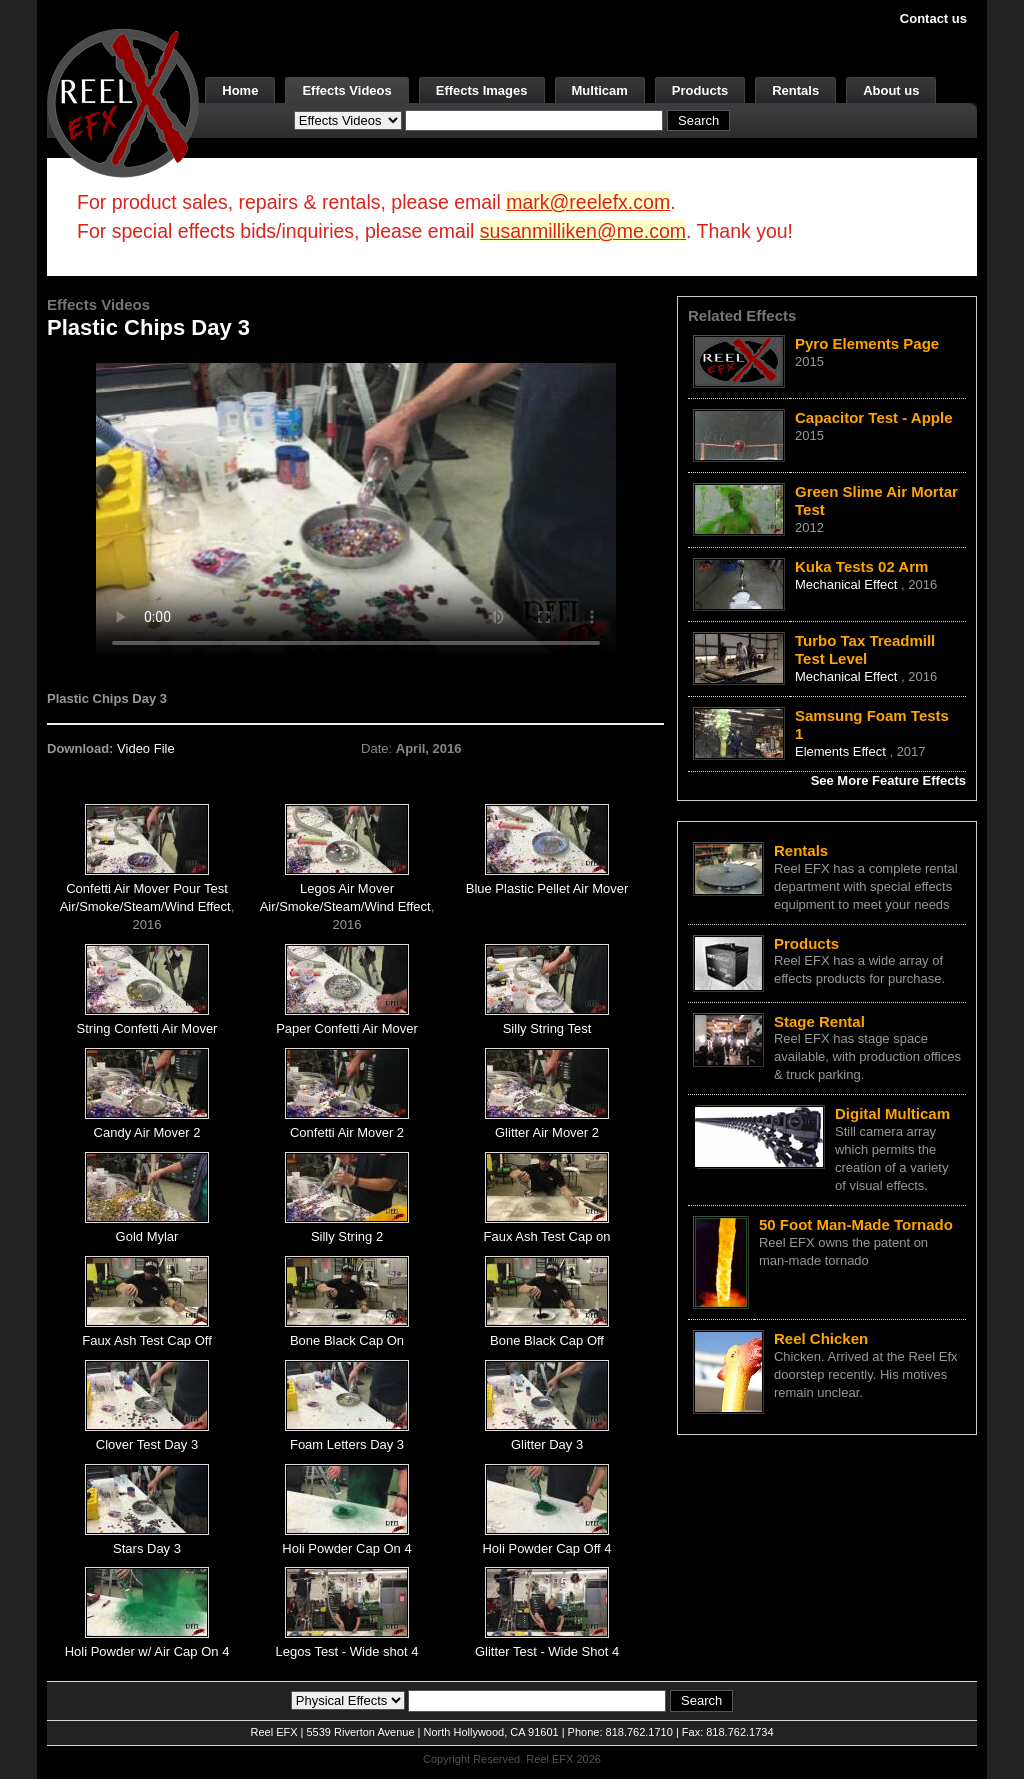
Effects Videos (346, 90)
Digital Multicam (892, 1113)
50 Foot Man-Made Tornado (856, 1224)
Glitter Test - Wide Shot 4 (547, 1651)
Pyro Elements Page (867, 343)
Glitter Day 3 (547, 1444)
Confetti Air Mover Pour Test (147, 888)
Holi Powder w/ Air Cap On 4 (147, 1651)
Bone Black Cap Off (547, 1340)
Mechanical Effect (848, 584)
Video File (146, 748)
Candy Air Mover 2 (147, 1132)
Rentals (795, 90)
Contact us (933, 18)
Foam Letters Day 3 (347, 1444)
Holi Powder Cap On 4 (346, 1548)
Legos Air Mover (347, 888)
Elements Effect (842, 751)
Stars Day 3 (147, 1548)
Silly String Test (547, 1028)
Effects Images (482, 90)
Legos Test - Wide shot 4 (347, 1651)
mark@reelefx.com (588, 202)
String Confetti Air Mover (147, 1028)
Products (700, 90)
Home (240, 90)
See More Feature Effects (888, 780)
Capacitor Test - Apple (874, 417)
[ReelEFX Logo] (123, 101)
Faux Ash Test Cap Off (147, 1340)
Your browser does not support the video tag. (356, 508)
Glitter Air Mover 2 (547, 1132)
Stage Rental (819, 1021)
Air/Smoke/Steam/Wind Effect (145, 906)
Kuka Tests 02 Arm (861, 566)
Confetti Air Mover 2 (347, 1132)
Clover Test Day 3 (147, 1444)
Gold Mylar (147, 1236)
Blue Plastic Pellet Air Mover (547, 888)
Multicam (600, 90)
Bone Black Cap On (347, 1340)
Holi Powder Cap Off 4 (546, 1548)
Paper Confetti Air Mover (347, 1028)
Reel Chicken (821, 1338)
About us (891, 90)
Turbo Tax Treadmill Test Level (865, 649)
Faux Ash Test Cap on (547, 1236)
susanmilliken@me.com (583, 231)
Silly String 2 (347, 1236)
